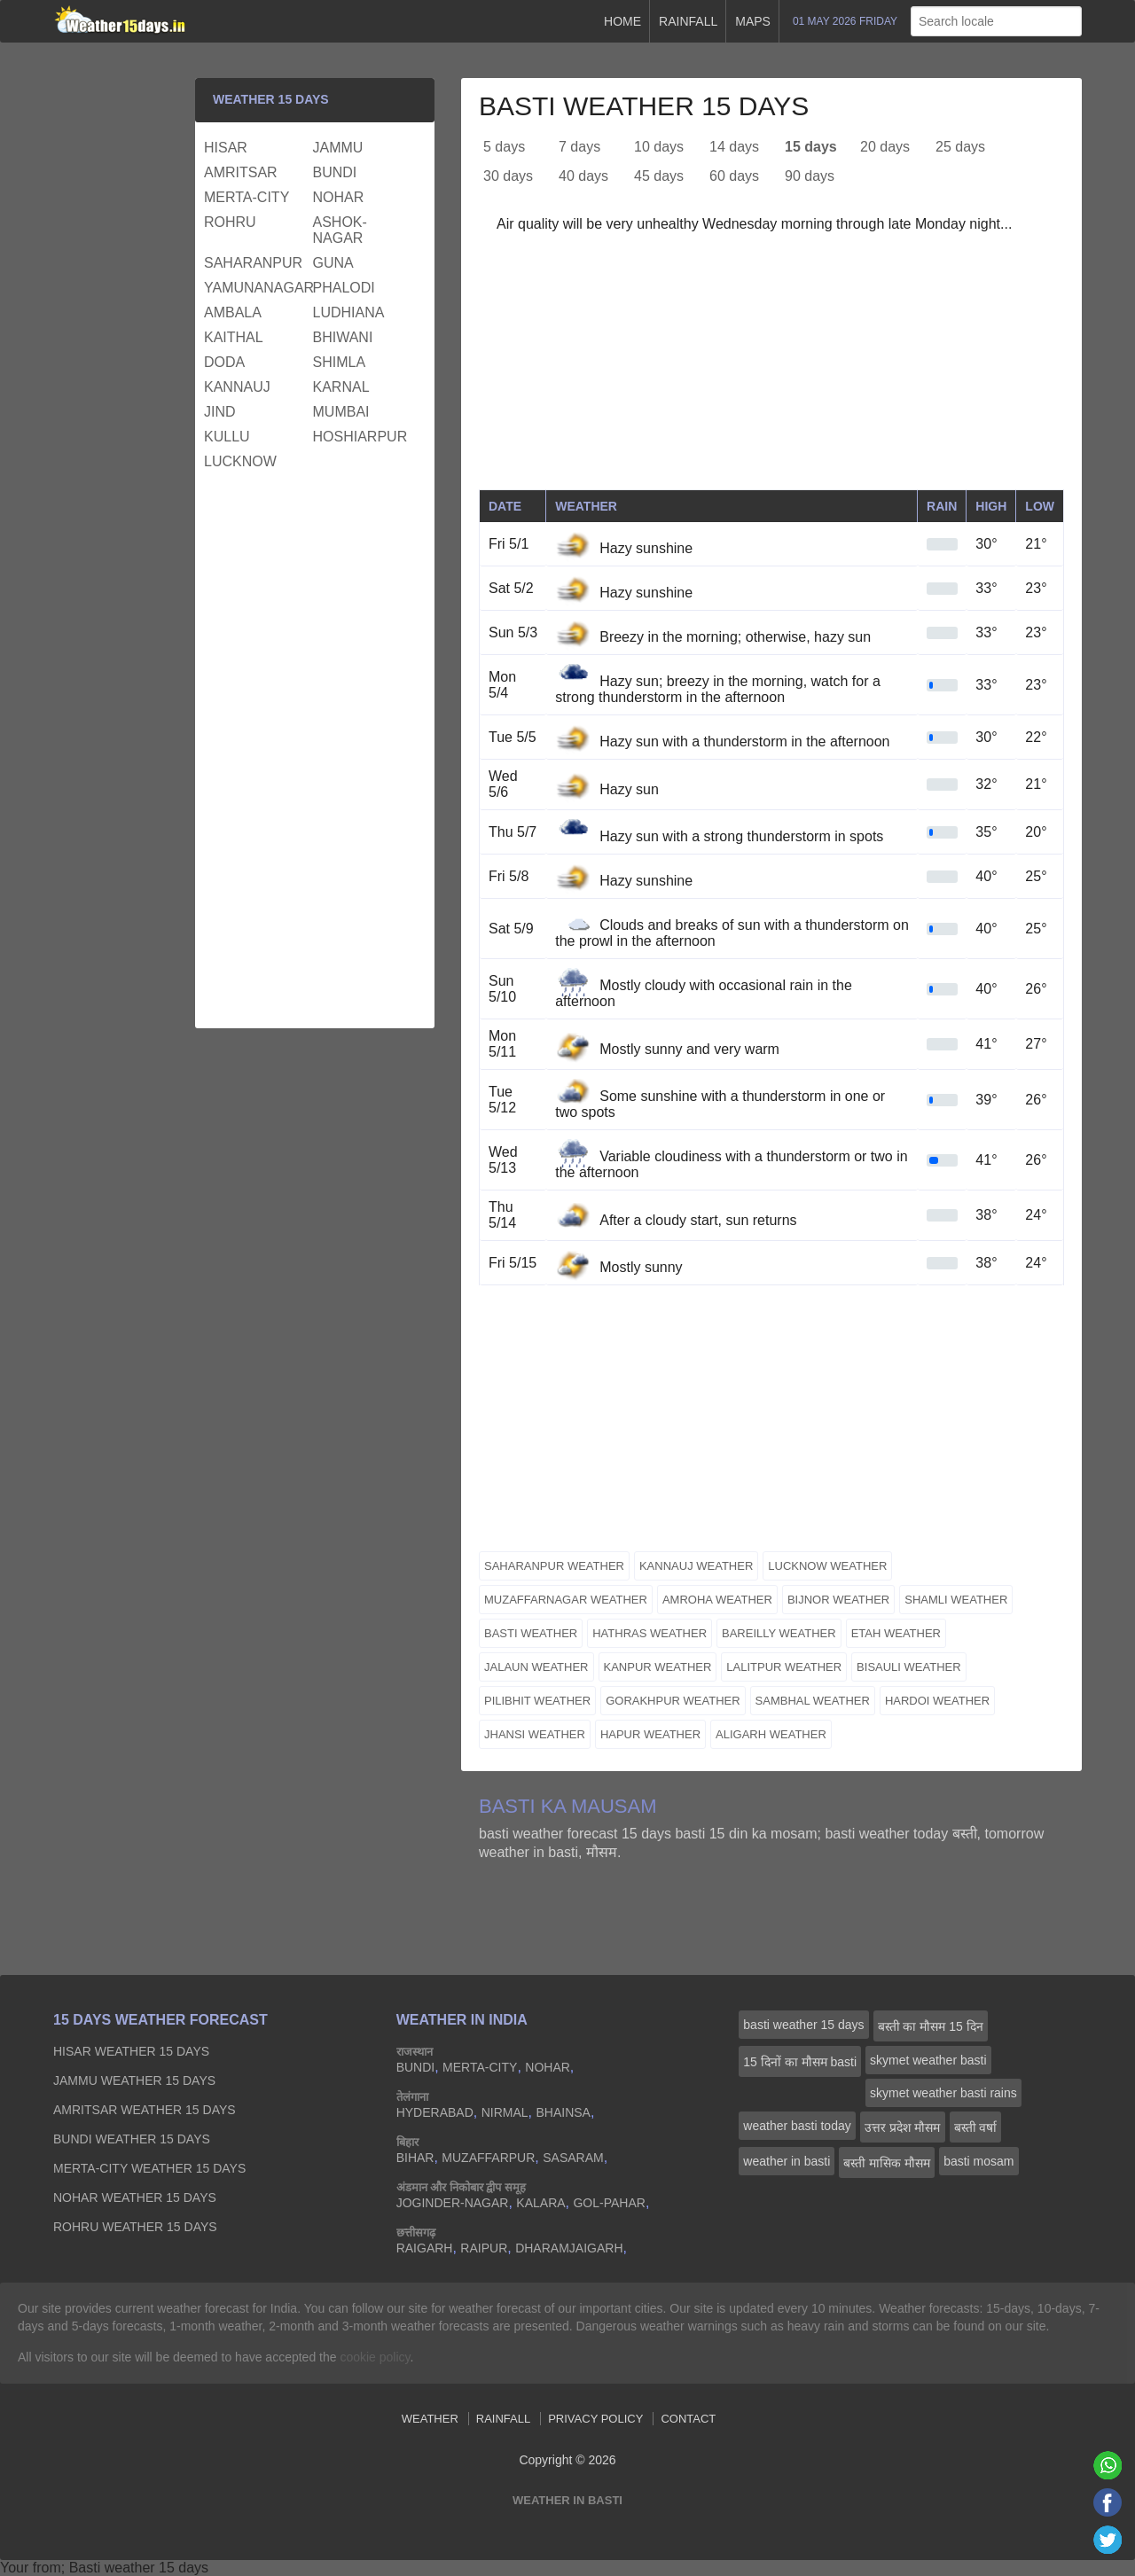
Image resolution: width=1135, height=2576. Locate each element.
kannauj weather (696, 1566)
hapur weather (650, 1734)
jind (220, 411)
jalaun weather (536, 1667)
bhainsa (563, 2112)
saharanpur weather (554, 1566)
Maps (753, 21)
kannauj (237, 386)
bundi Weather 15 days (131, 2139)
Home (622, 21)
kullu (227, 436)
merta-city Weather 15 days (149, 2168)
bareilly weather (779, 1633)
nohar (338, 197)
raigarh (424, 2248)
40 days (583, 175)
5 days (504, 146)
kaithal (233, 337)
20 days (885, 146)
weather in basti (786, 2161)
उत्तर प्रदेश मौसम (903, 2127)
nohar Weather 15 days (134, 2197)
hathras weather (649, 1633)
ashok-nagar (340, 230)
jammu (338, 147)
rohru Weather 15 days (135, 2227)
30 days (508, 175)
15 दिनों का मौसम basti (800, 2062)
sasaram (573, 2158)
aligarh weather (771, 1734)
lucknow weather (827, 1566)
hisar (225, 147)
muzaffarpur (488, 2158)
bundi (335, 172)
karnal (341, 386)
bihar (415, 2158)
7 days (579, 146)
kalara (540, 2203)
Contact (688, 2418)
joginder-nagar (452, 2203)
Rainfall (688, 21)
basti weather (530, 1633)
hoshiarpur (360, 436)
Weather (430, 2418)
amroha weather (717, 1599)
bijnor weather (838, 1599)
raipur (483, 2248)
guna (333, 262)
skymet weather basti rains (943, 2093)
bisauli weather (909, 1667)
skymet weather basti (928, 2060)
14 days (734, 146)
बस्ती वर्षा (976, 2127)
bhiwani (343, 337)
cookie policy (375, 2357)
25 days (960, 146)
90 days (809, 175)
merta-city (246, 197)
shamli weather (955, 1599)
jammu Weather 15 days (134, 2080)
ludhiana (349, 312)
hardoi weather (937, 1700)
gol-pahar (609, 2203)
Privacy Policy (595, 2418)
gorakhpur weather (673, 1700)
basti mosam (978, 2161)
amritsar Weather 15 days (144, 2110)
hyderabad (435, 2112)
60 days (734, 175)
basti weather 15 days (803, 2025)
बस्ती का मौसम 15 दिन (930, 2026)
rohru (230, 222)
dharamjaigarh (568, 2248)
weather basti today (796, 2126)
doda (224, 362)
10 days (659, 146)
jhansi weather (534, 1734)
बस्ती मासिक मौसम (886, 2163)
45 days (659, 175)
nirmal (504, 2112)
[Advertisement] (771, 365)
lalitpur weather (783, 1667)
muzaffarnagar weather (565, 1599)
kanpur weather (658, 1667)
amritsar (241, 172)
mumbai (341, 411)
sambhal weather (812, 1700)
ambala (233, 312)
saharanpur (253, 262)
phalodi (344, 287)
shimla (339, 362)
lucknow (240, 461)
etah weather (896, 1633)
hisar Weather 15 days (131, 2051)
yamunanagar (256, 287)
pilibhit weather (537, 1700)
